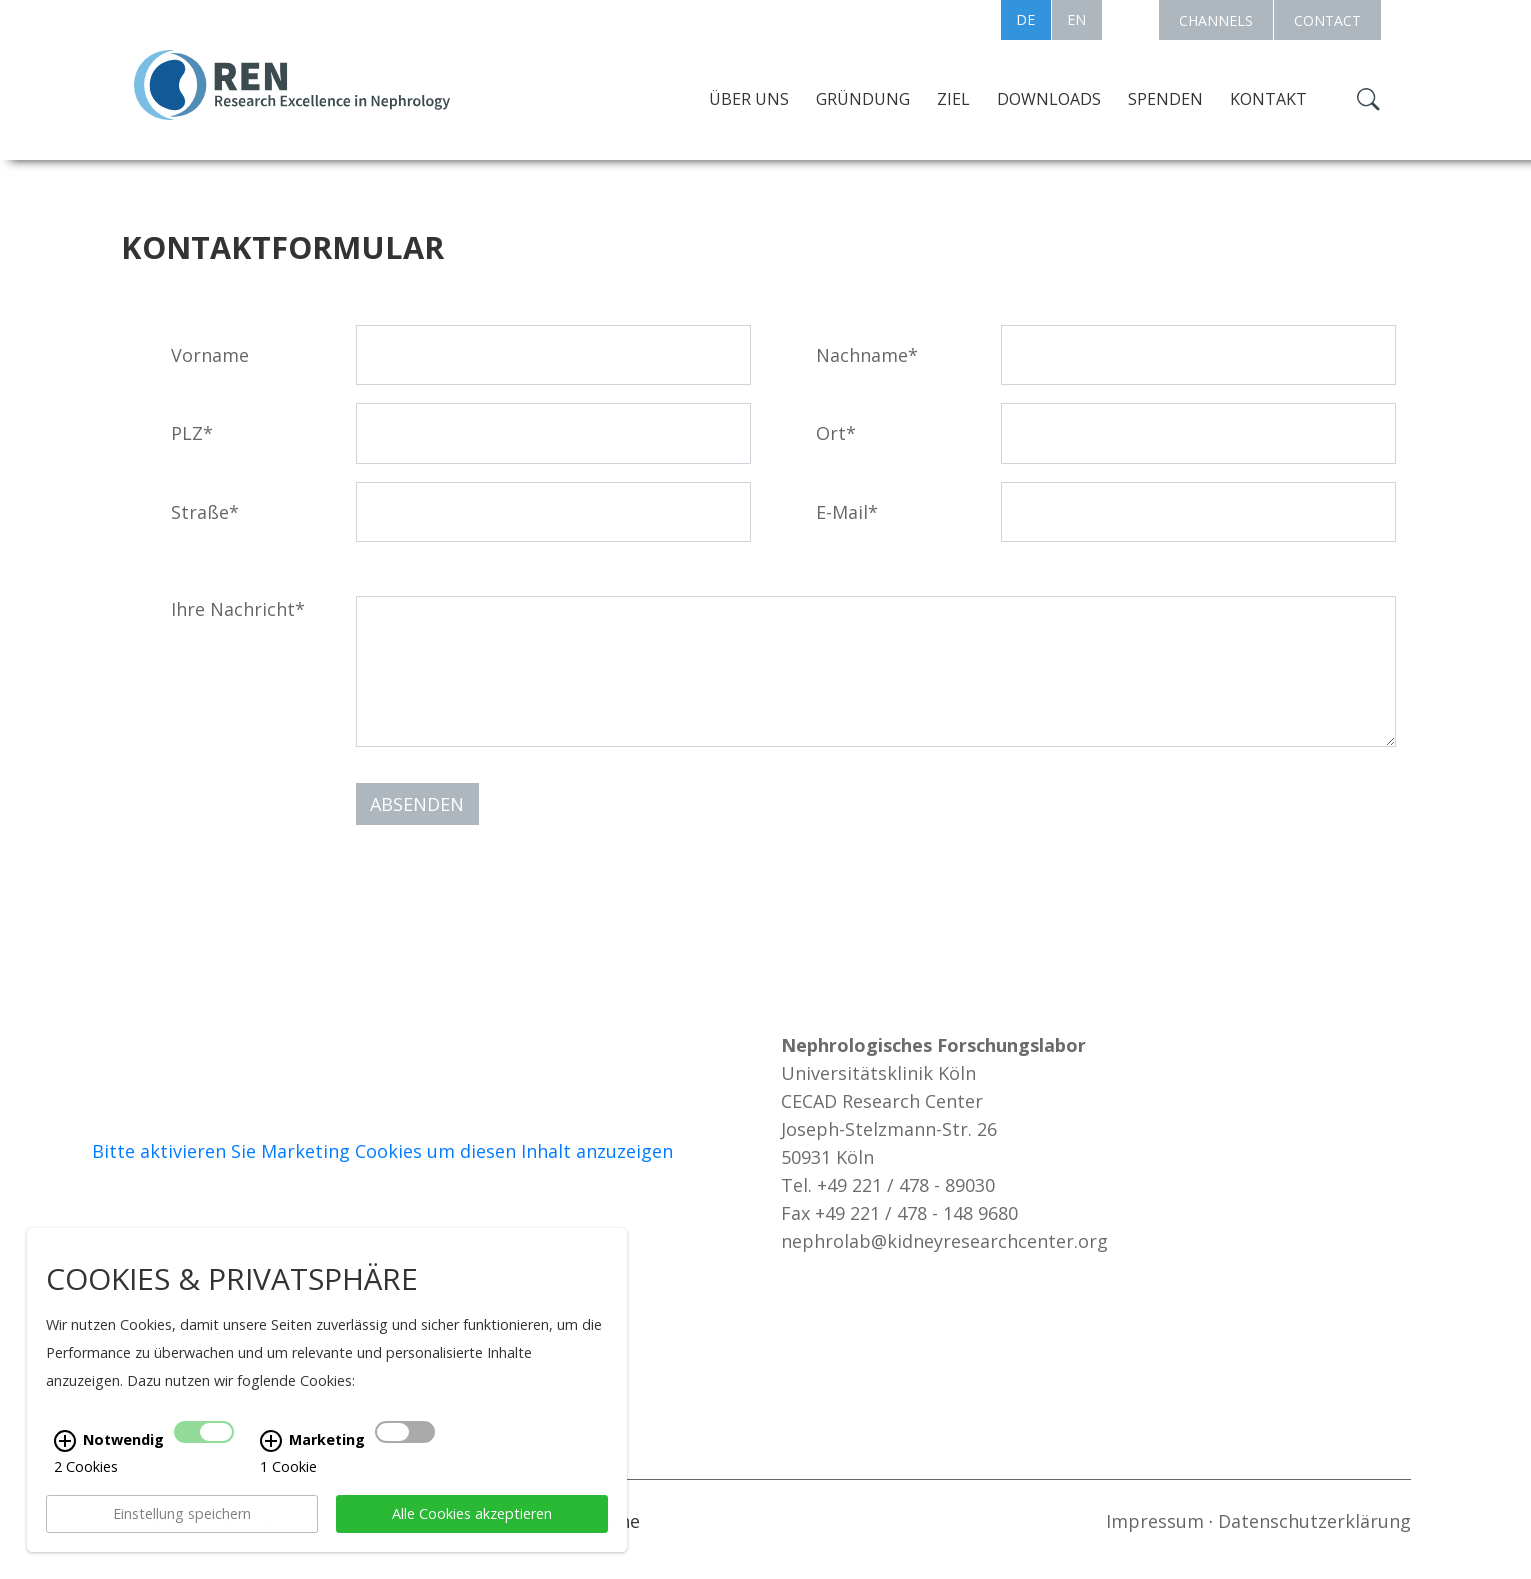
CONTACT (1327, 20)
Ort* (836, 433)
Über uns (749, 99)
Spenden (1165, 99)
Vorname (210, 355)
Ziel (953, 99)
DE (1025, 19)
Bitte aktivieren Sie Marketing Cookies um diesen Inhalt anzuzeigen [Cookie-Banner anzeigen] (382, 1151)
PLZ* (192, 433)
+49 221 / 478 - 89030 (906, 1185)
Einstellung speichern (182, 1541)
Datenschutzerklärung (1314, 1521)
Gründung (863, 99)
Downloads (1049, 99)
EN (1076, 19)
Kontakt (1268, 99)
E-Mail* (847, 512)
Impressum (1155, 1521)
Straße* (205, 512)
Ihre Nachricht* (238, 609)
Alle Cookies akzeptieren (472, 1541)
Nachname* (867, 355)
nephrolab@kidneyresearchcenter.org (944, 1241)
